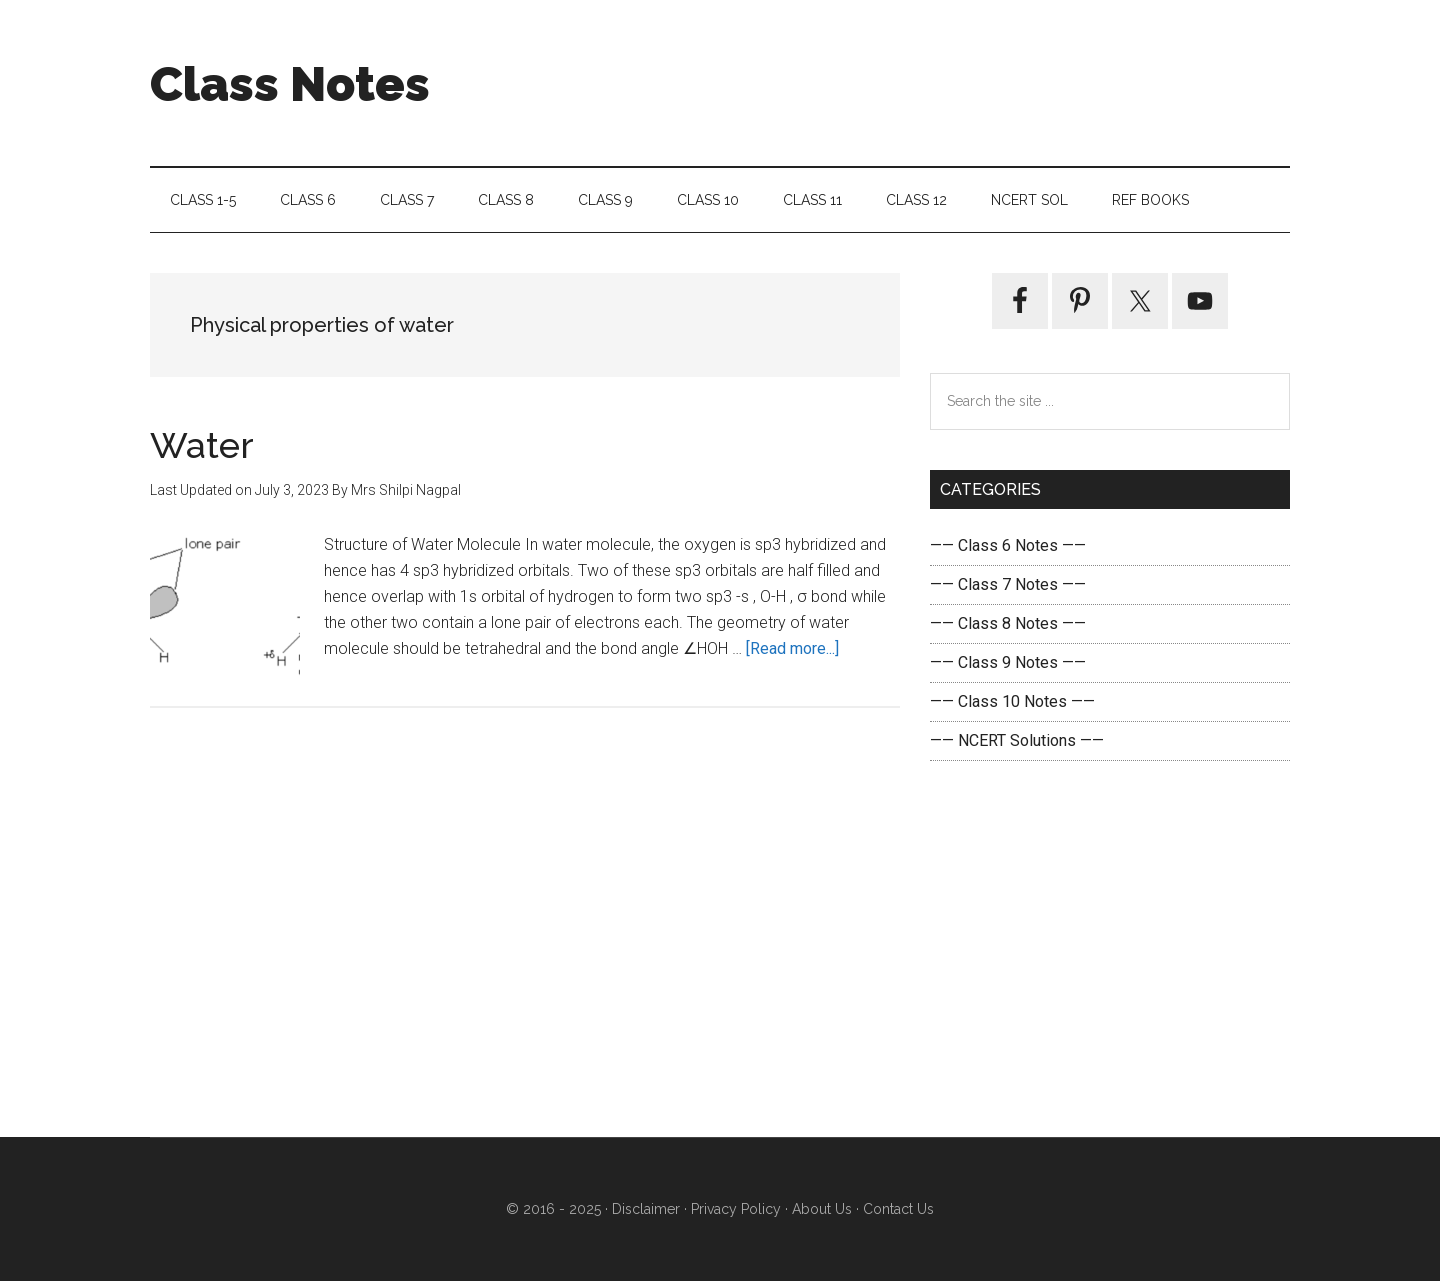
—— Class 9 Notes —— (1008, 662)
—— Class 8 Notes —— (1008, 623)
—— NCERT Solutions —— (1017, 740)
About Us (820, 1209)
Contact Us (896, 1209)
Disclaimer (646, 1209)
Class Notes (290, 84)
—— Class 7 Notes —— (1008, 584)
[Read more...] (792, 648)
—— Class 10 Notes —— (1012, 701)
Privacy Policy (736, 1209)
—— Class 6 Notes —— (1008, 545)
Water (202, 445)
